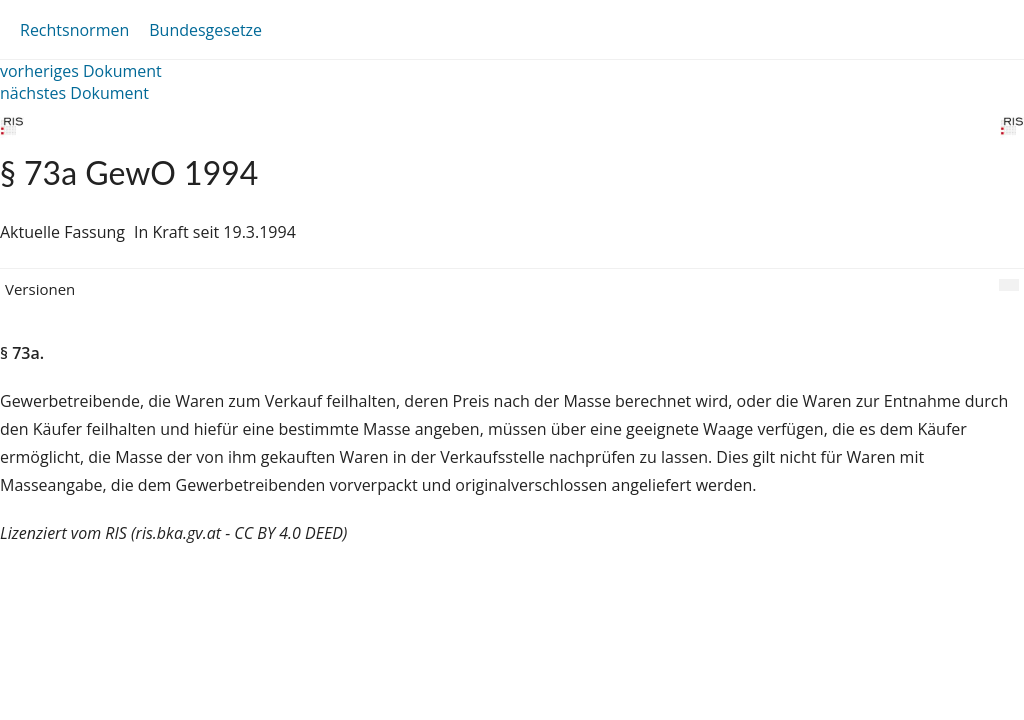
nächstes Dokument (74, 93)
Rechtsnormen (74, 30)
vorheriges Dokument (81, 71)
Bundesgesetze (205, 30)
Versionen (40, 289)
